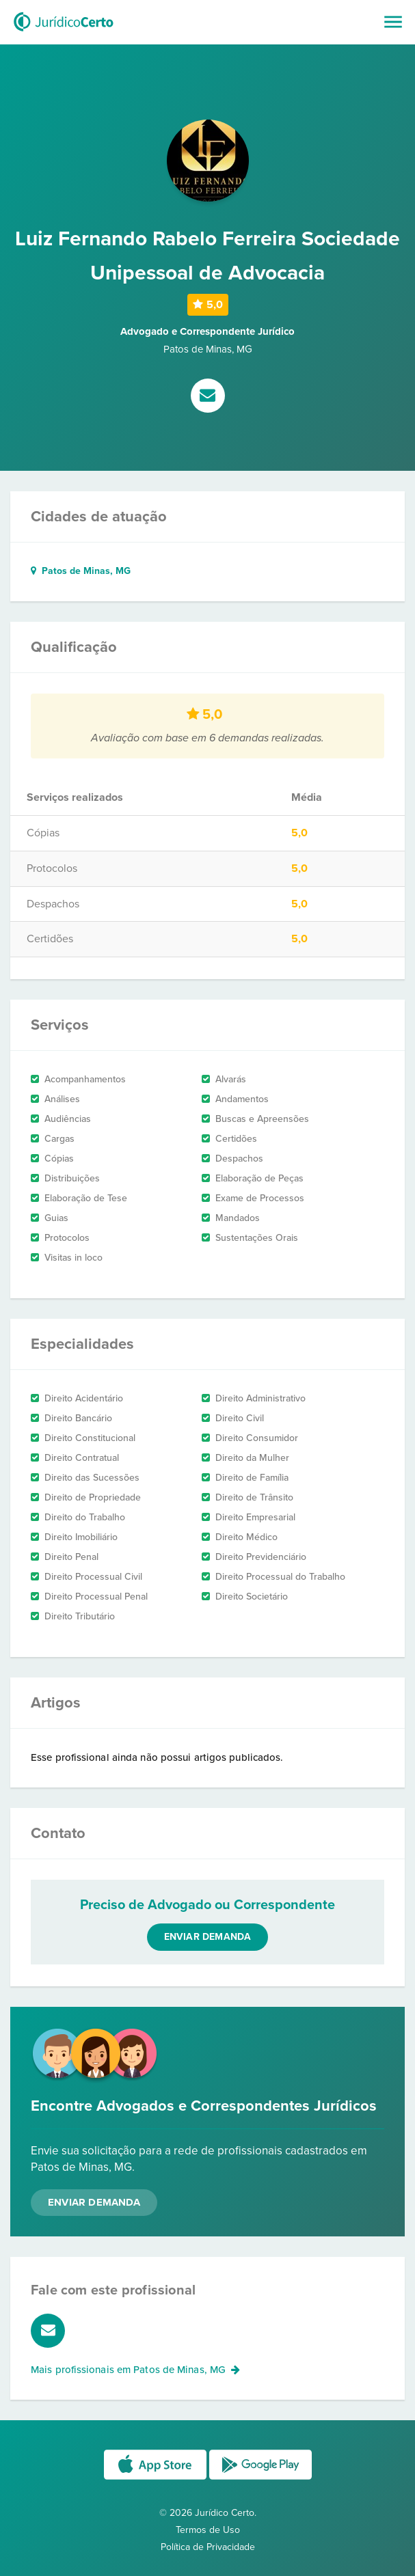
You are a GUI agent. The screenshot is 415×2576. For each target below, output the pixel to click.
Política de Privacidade (208, 2547)
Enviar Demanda (94, 2202)
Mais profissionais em (135, 2369)
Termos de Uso (208, 2530)
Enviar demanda (208, 1937)
